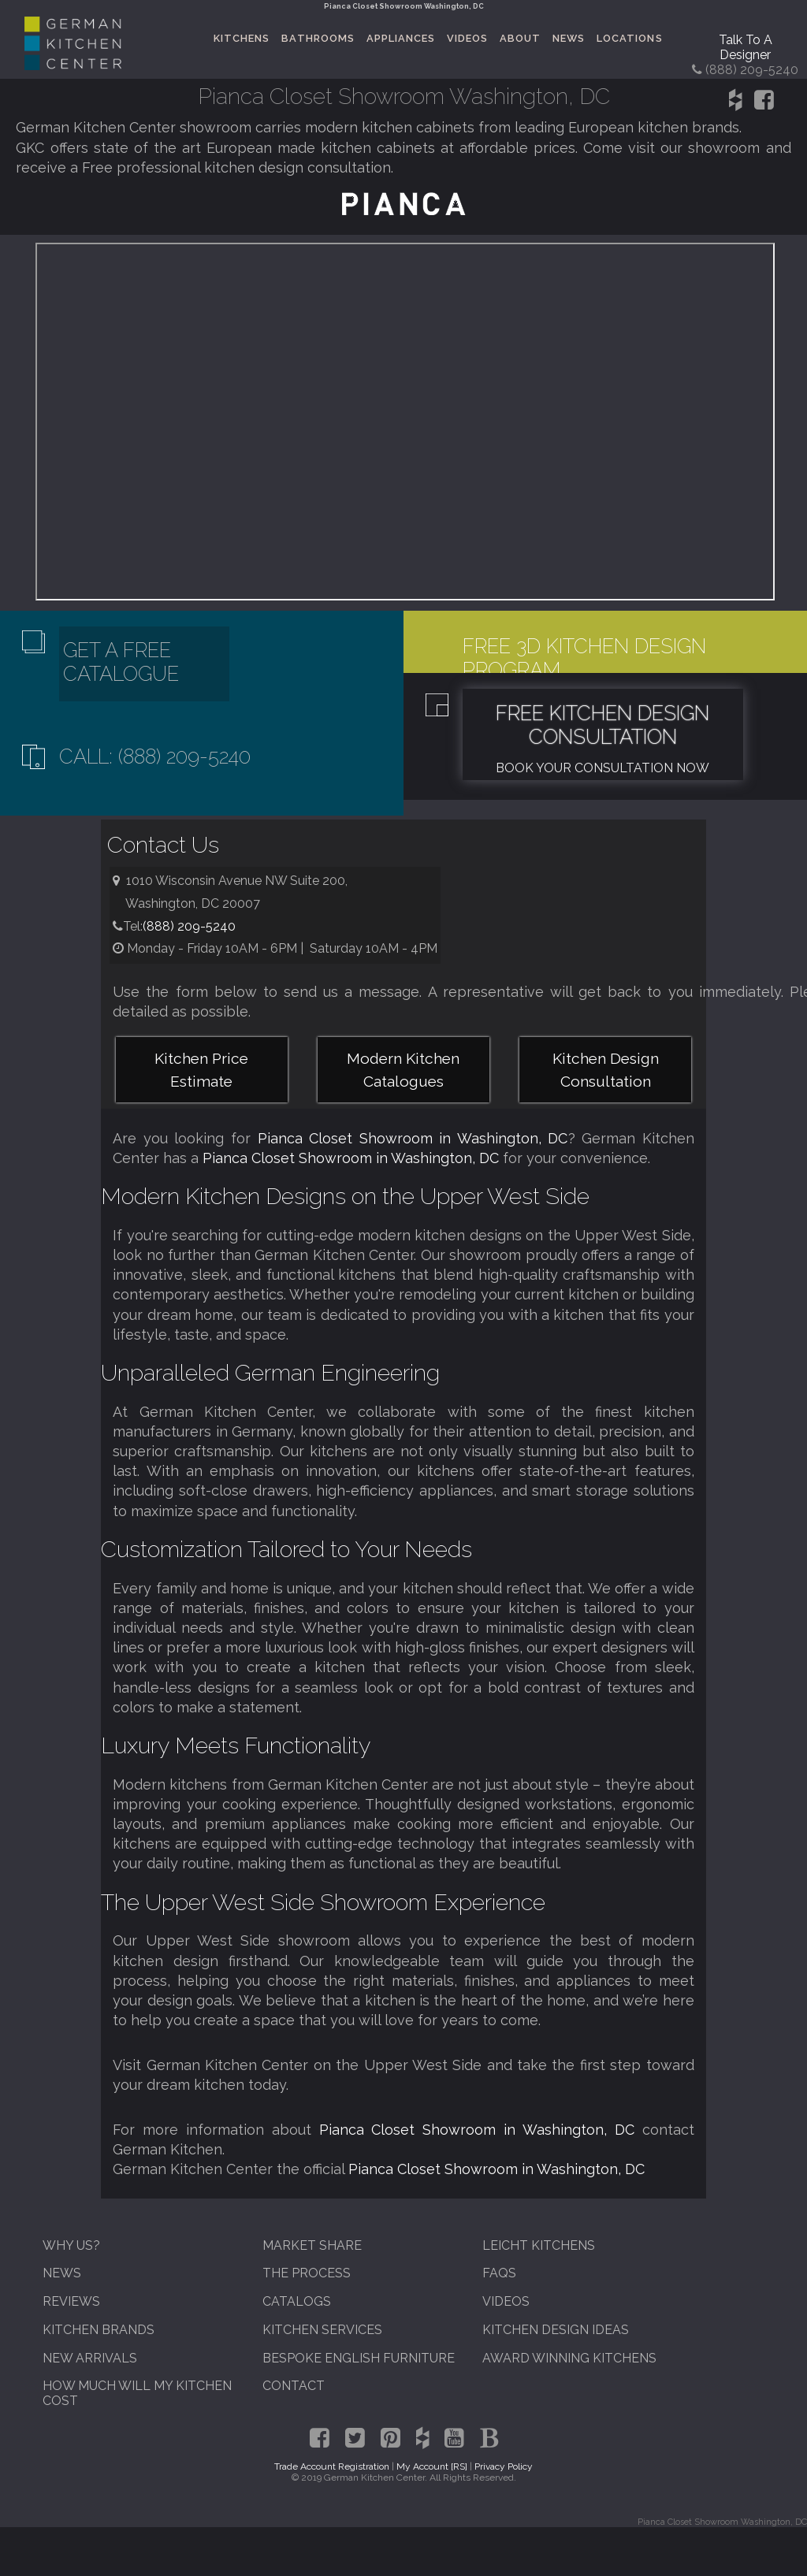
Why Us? (71, 2245)
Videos (467, 38)
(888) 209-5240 (189, 926)
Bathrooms (317, 38)
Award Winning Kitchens (569, 2358)
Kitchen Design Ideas (555, 2329)
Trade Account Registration (331, 2466)
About (520, 38)
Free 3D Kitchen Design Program (584, 658)
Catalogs (296, 2301)
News (568, 38)
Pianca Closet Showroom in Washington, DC (413, 1138)
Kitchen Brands (98, 2329)
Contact (293, 2385)
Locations (629, 38)
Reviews (71, 2301)
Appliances (400, 38)
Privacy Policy (503, 2466)
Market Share (312, 2245)
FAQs (499, 2273)
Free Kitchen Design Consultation (602, 725)
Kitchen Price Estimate (201, 1070)
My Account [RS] (431, 2466)
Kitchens (242, 38)
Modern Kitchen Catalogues (403, 1070)
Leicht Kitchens (538, 2245)
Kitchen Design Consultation (605, 1070)
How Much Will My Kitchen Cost (137, 2393)
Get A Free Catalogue (121, 662)
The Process (306, 2273)
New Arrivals (90, 2358)
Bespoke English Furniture (358, 2358)
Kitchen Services (322, 2329)
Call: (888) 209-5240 (155, 756)
